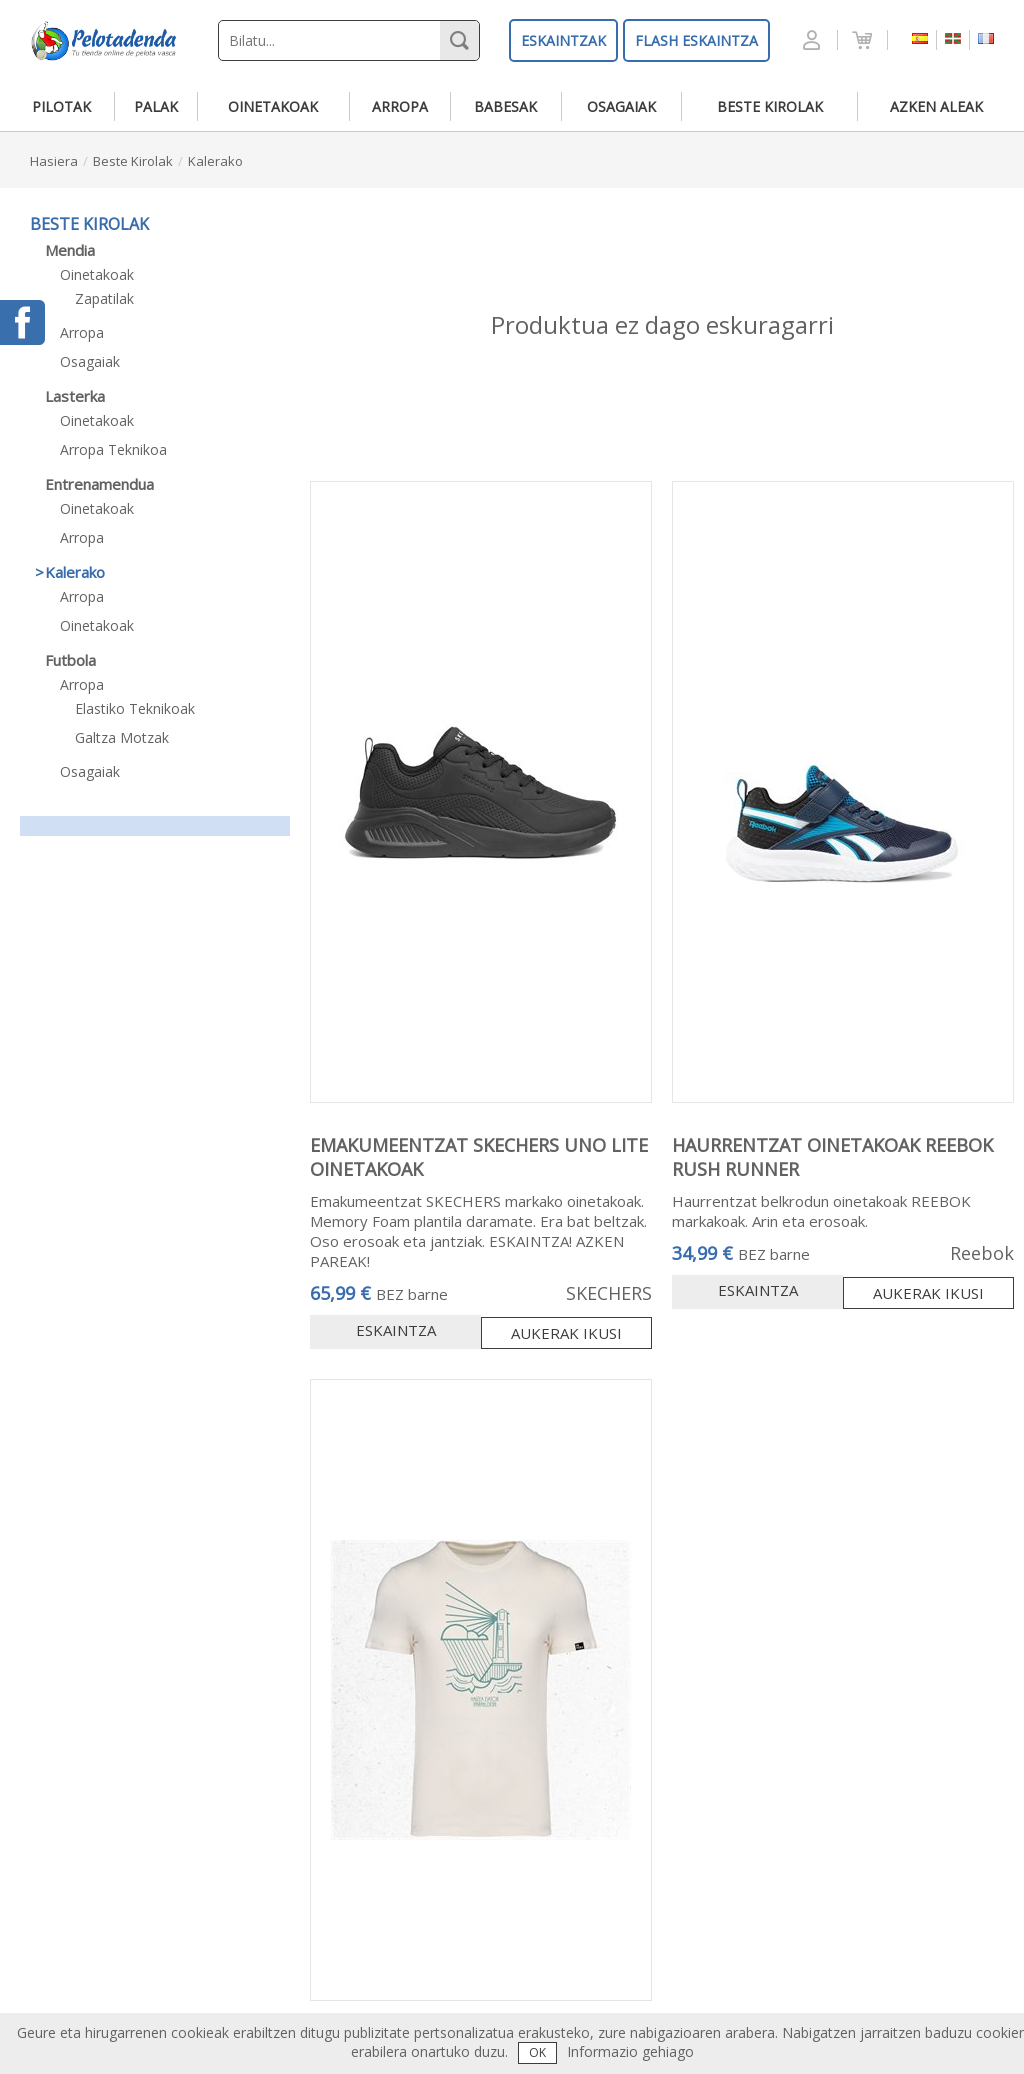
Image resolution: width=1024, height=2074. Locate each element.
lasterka (75, 396)
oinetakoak (273, 106)
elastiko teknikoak (135, 708)
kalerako (215, 161)
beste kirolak (770, 106)
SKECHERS (609, 1293)
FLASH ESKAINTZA (696, 40)
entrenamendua (99, 484)
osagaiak (621, 106)
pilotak (61, 106)
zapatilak (104, 298)
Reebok (982, 1253)
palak (156, 106)
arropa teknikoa (113, 449)
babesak (505, 106)
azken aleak (936, 106)
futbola (70, 660)
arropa (400, 106)
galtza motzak (122, 737)
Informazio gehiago (630, 2051)
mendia (70, 250)
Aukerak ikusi (566, 1333)
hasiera (54, 161)
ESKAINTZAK (563, 40)
